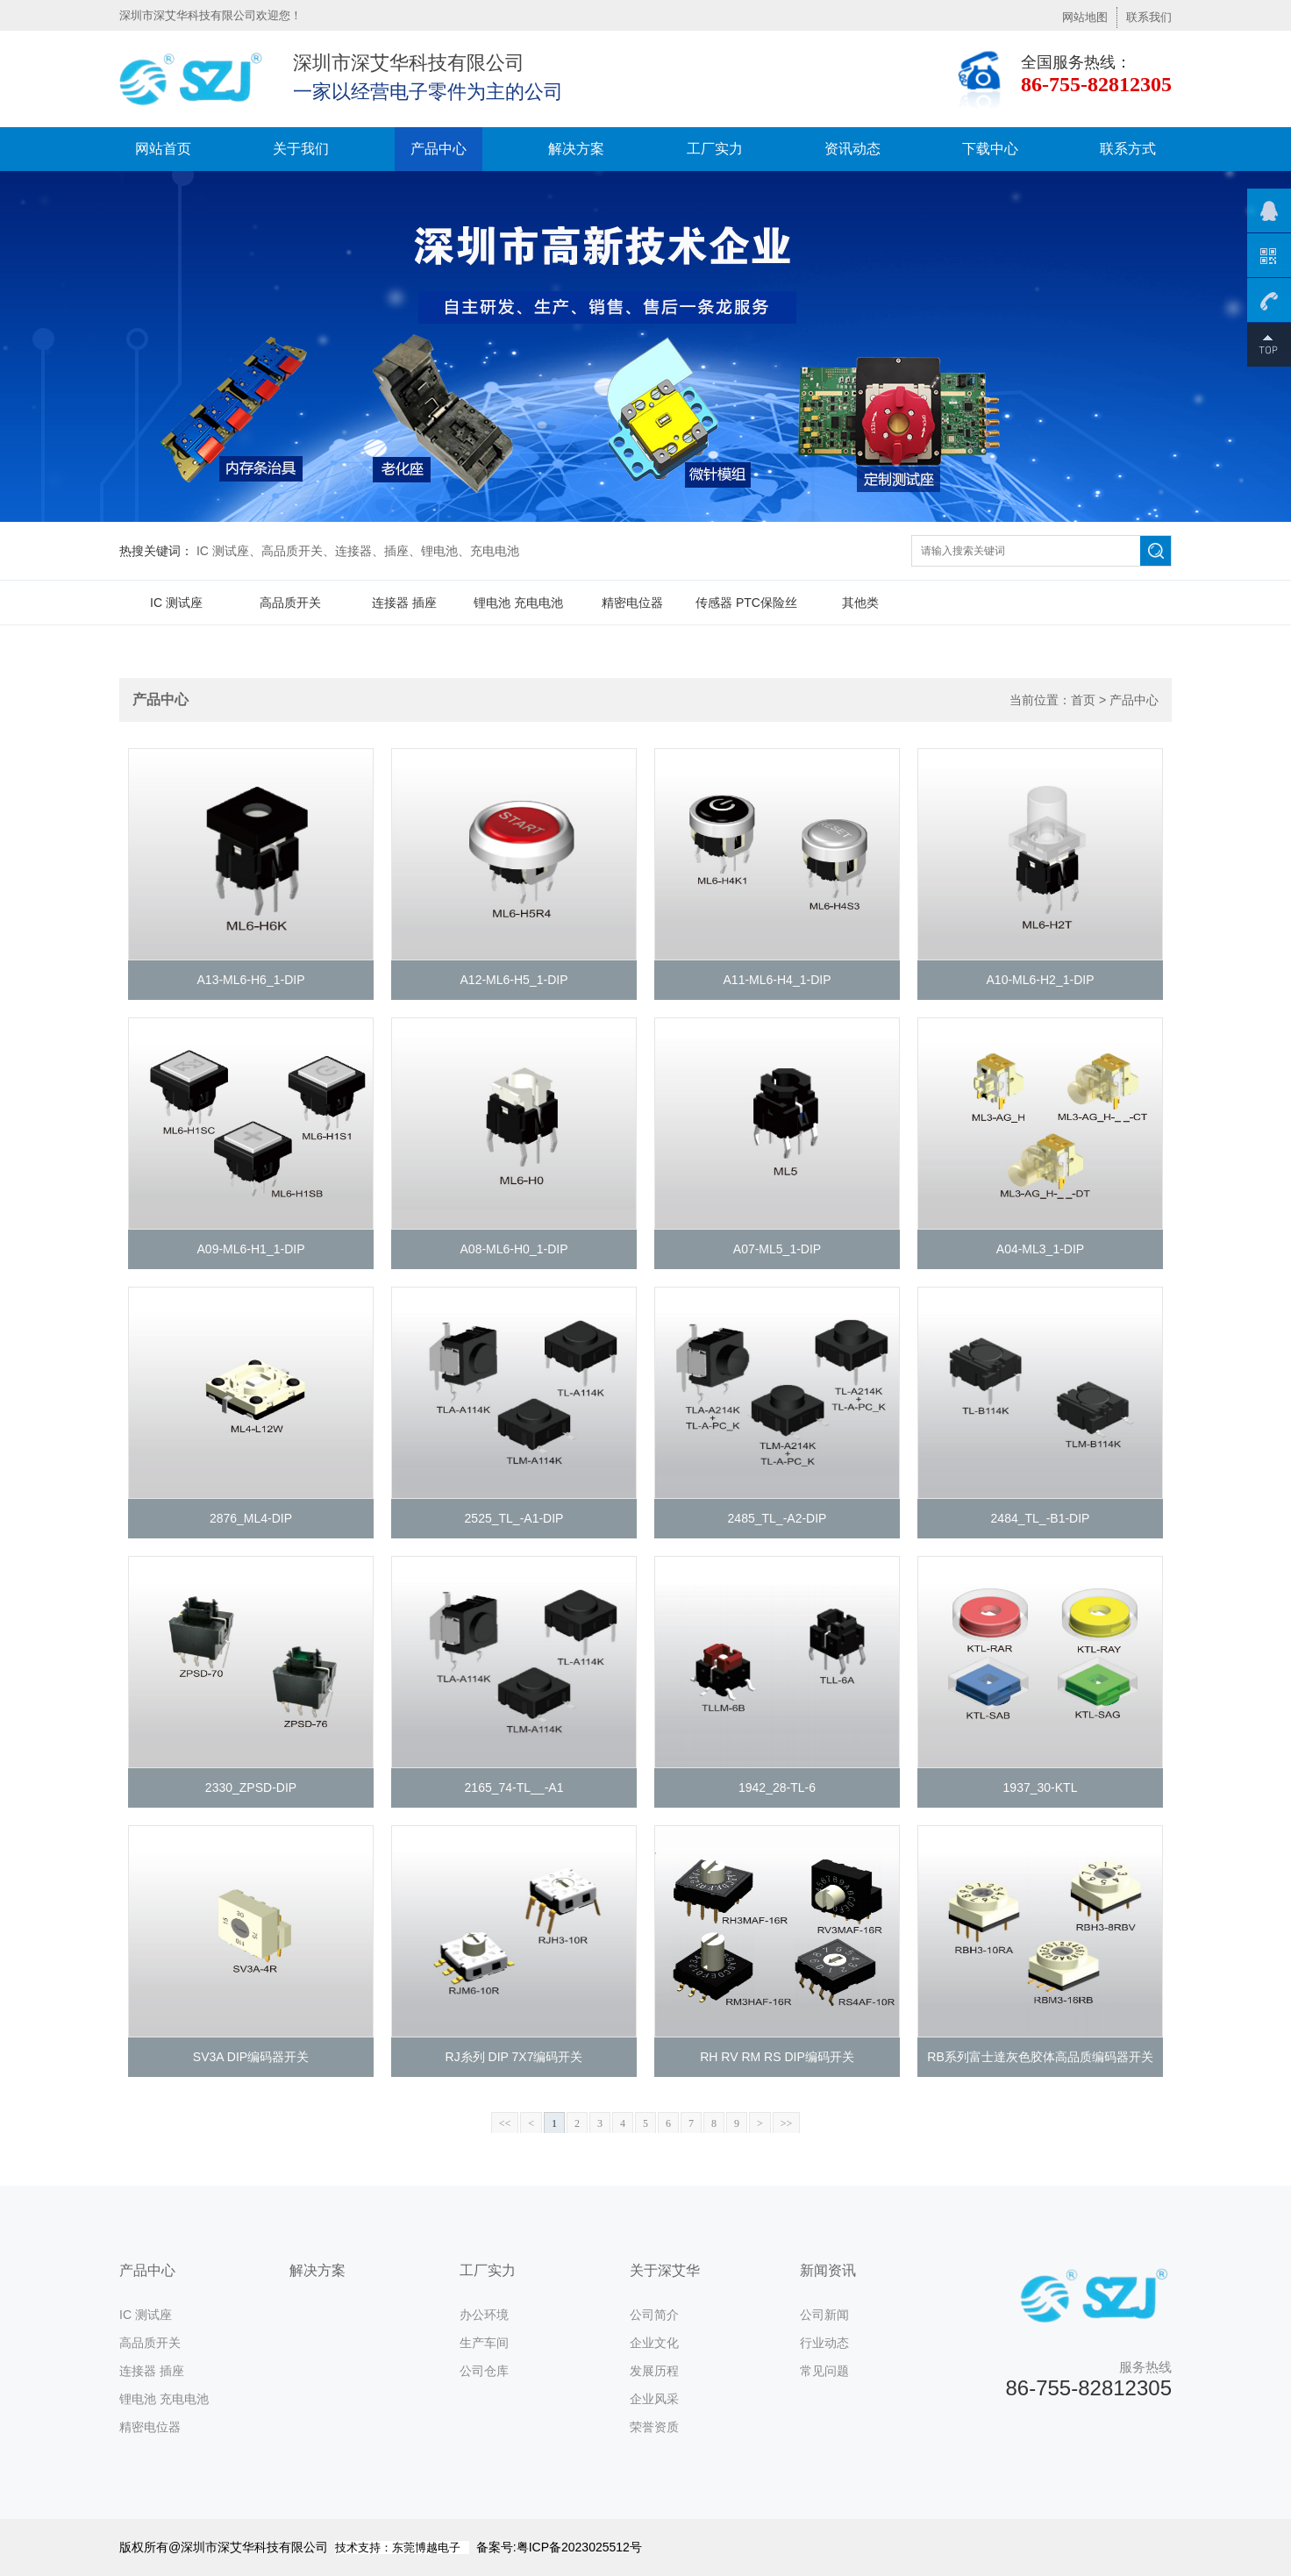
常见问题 (824, 2371)
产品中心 (438, 148)
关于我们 (301, 148)
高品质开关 (290, 603)
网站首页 (163, 148)
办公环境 (484, 2315)
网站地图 (1085, 17)
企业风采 (654, 2399)
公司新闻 (824, 2315)
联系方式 (1128, 148)
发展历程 (654, 2371)
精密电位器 (632, 603)
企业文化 (654, 2343)
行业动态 (824, 2343)
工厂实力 (715, 148)
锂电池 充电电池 (518, 603)
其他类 (860, 603)
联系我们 (1149, 17)
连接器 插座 (404, 603)
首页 (1083, 700)
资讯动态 (852, 148)
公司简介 (654, 2315)
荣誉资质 (654, 2427)
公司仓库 (484, 2371)
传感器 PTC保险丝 (746, 603)
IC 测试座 (176, 603)
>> (787, 2123)
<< (505, 2123)
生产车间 (484, 2343)
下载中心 (990, 148)
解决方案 (576, 148)
